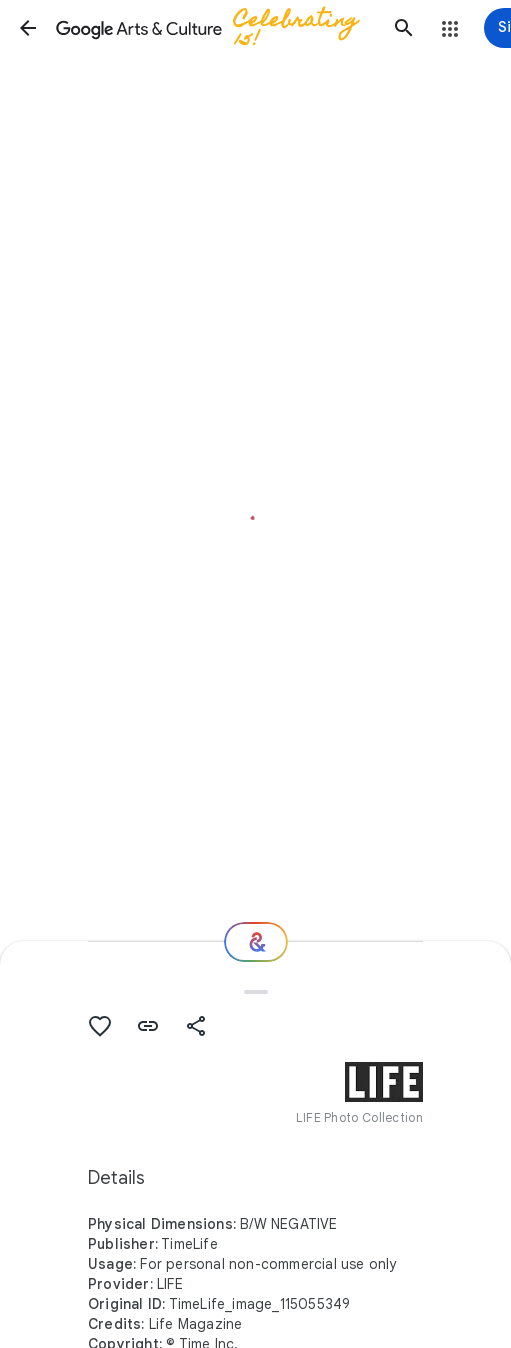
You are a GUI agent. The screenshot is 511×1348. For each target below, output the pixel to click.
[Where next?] (256, 942)
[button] (28, 28)
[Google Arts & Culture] (216, 28)
